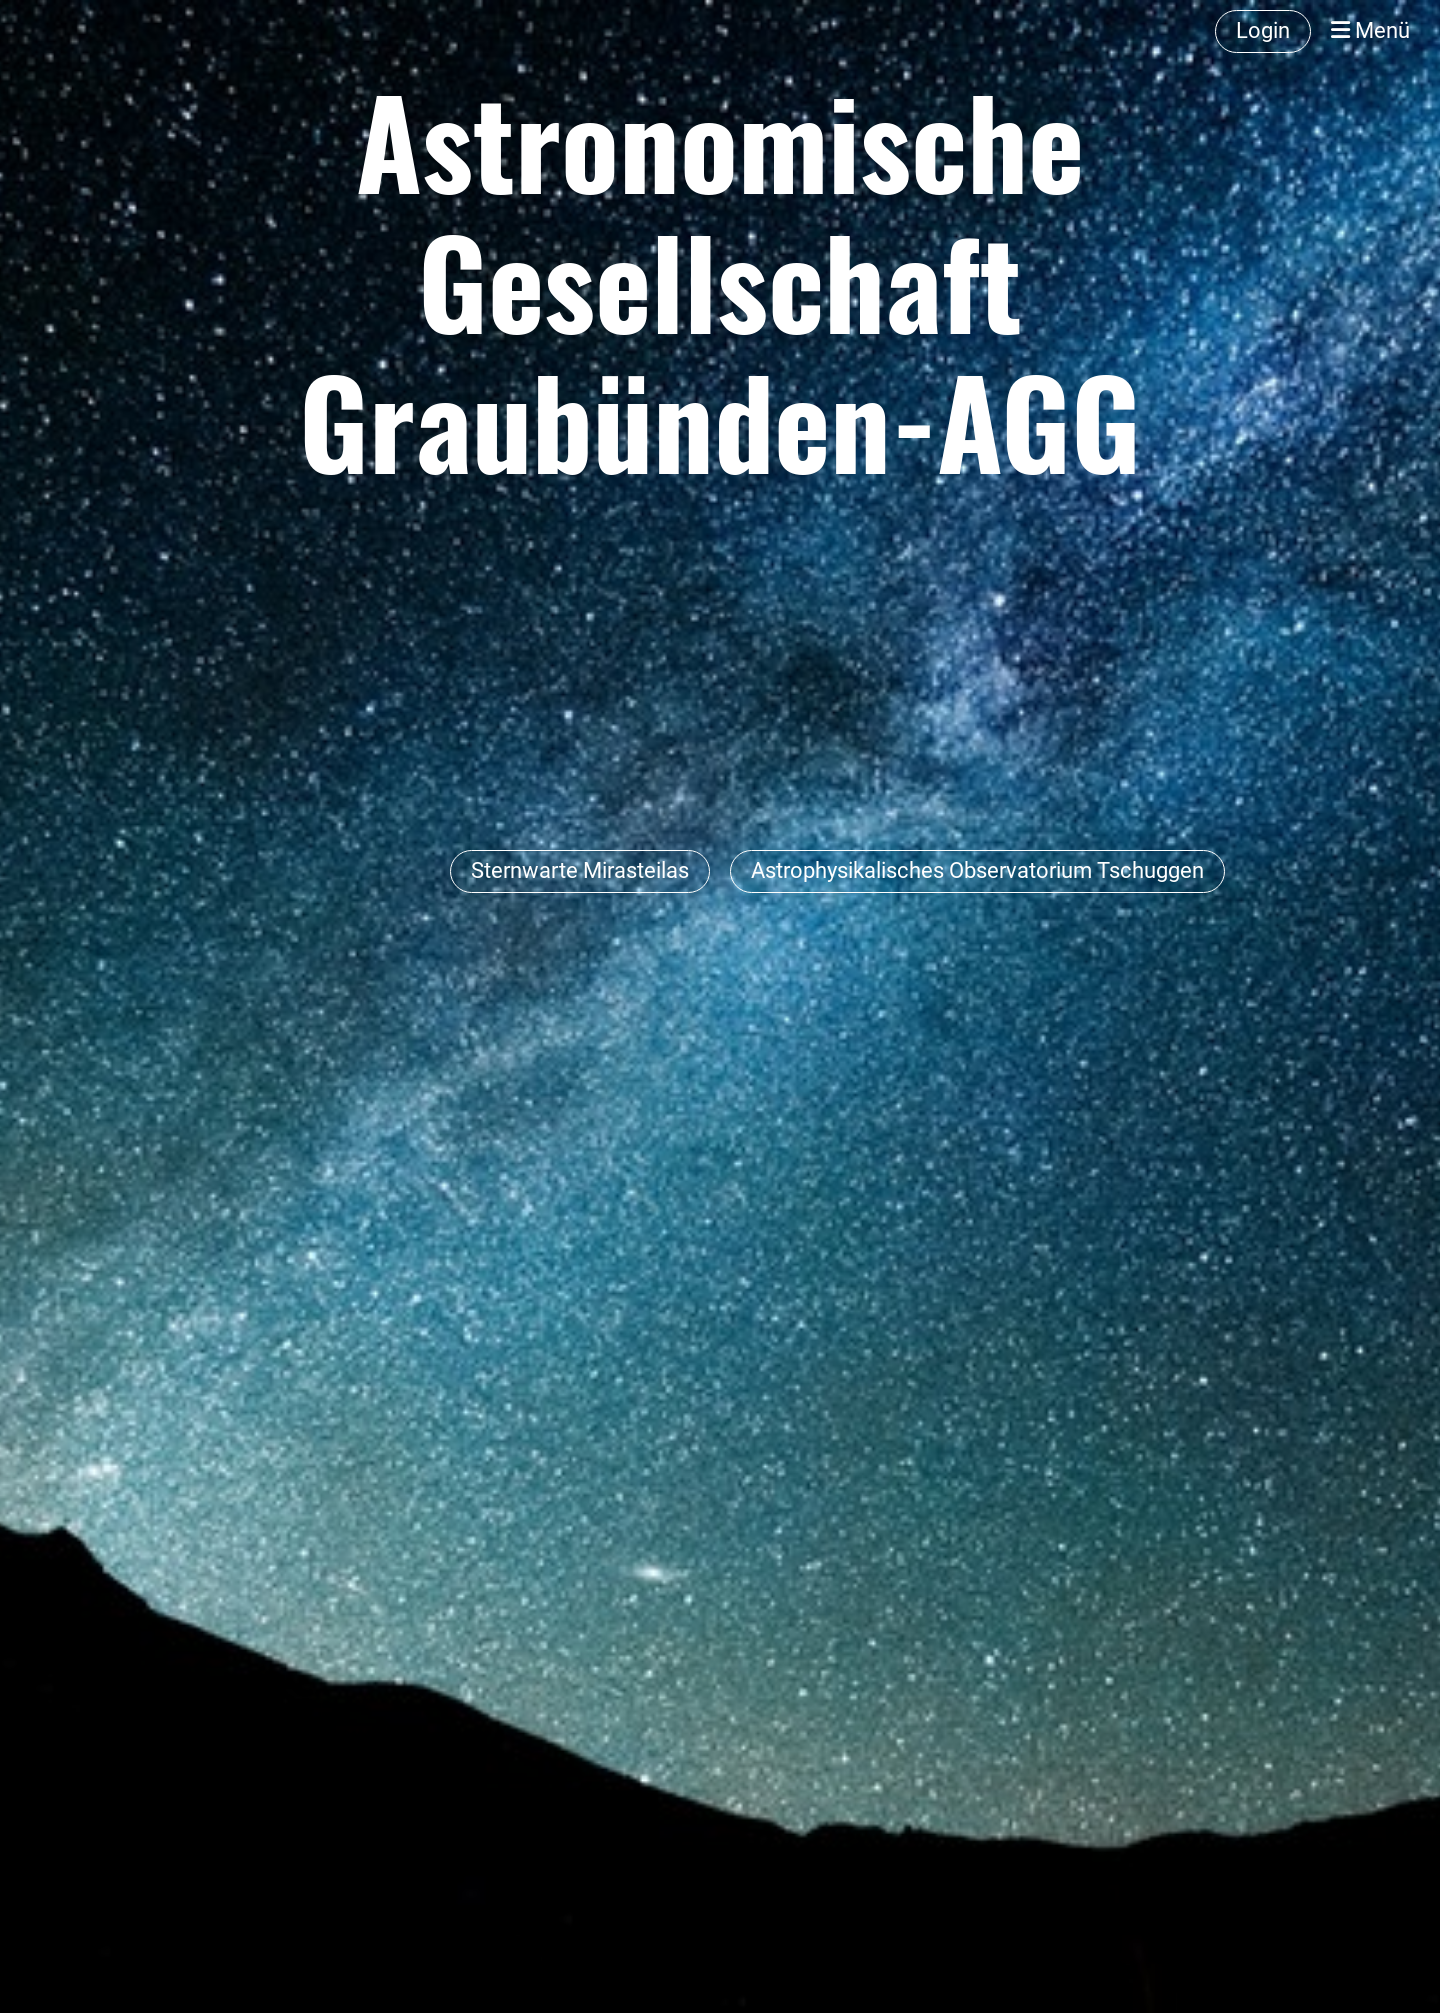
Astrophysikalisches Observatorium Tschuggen (977, 870)
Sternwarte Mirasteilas (580, 870)
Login (1263, 30)
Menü (1370, 30)
